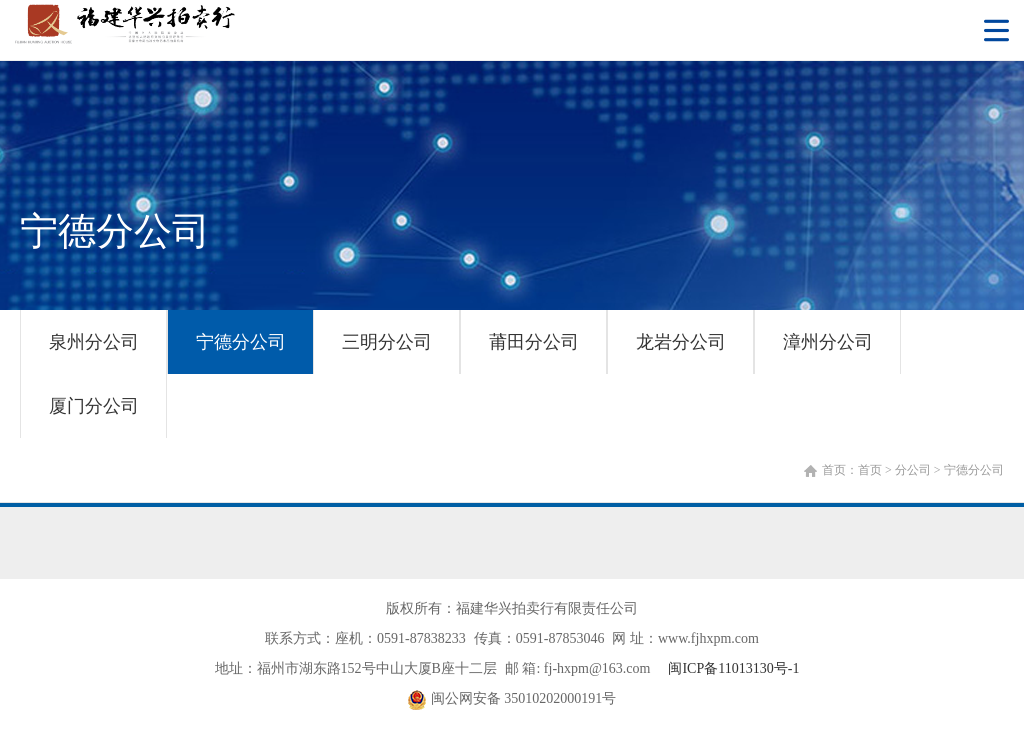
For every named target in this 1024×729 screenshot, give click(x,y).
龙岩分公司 (681, 342)
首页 (870, 470)
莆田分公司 (534, 342)
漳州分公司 (828, 342)
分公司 (913, 470)
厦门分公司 (94, 406)
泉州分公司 (94, 342)
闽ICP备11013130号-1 (733, 668)
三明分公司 (387, 342)
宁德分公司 (241, 342)
